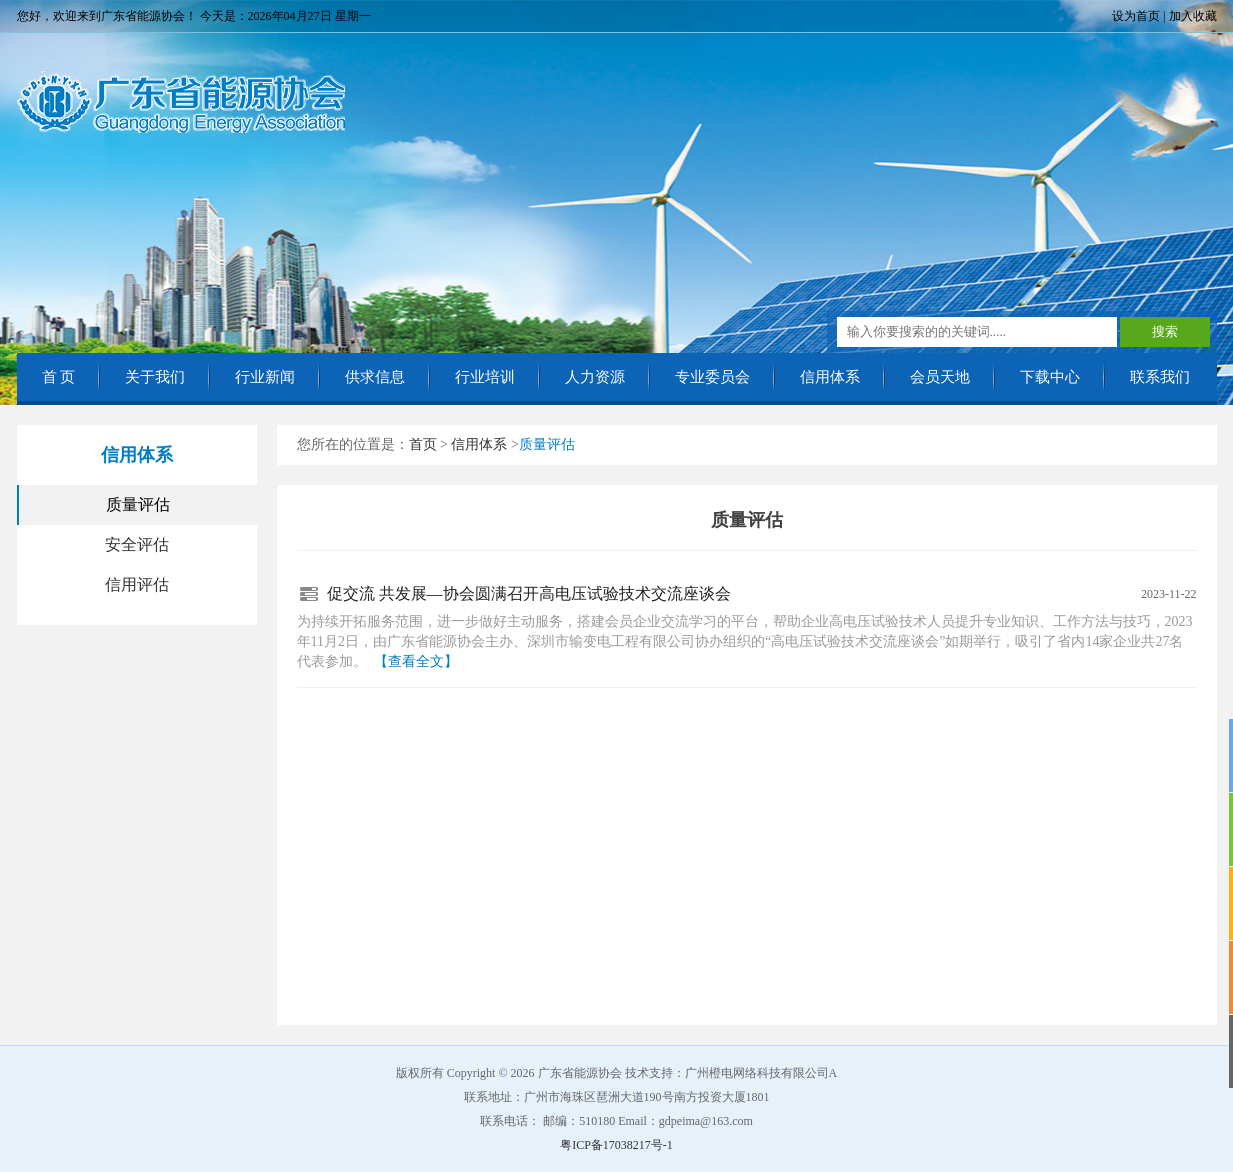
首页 (423, 444)
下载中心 (1050, 377)
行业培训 (485, 377)
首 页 (59, 377)
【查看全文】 (416, 661)
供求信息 (375, 377)
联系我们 (1160, 377)
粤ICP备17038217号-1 (616, 1145)
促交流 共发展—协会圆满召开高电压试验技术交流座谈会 (529, 593)
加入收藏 (1193, 16)
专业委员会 (712, 377)
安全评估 (137, 544)
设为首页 (1136, 16)
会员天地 (940, 377)
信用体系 (830, 377)
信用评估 (137, 584)
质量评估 (138, 504)
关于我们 (155, 377)
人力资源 (595, 377)
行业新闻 (265, 377)
